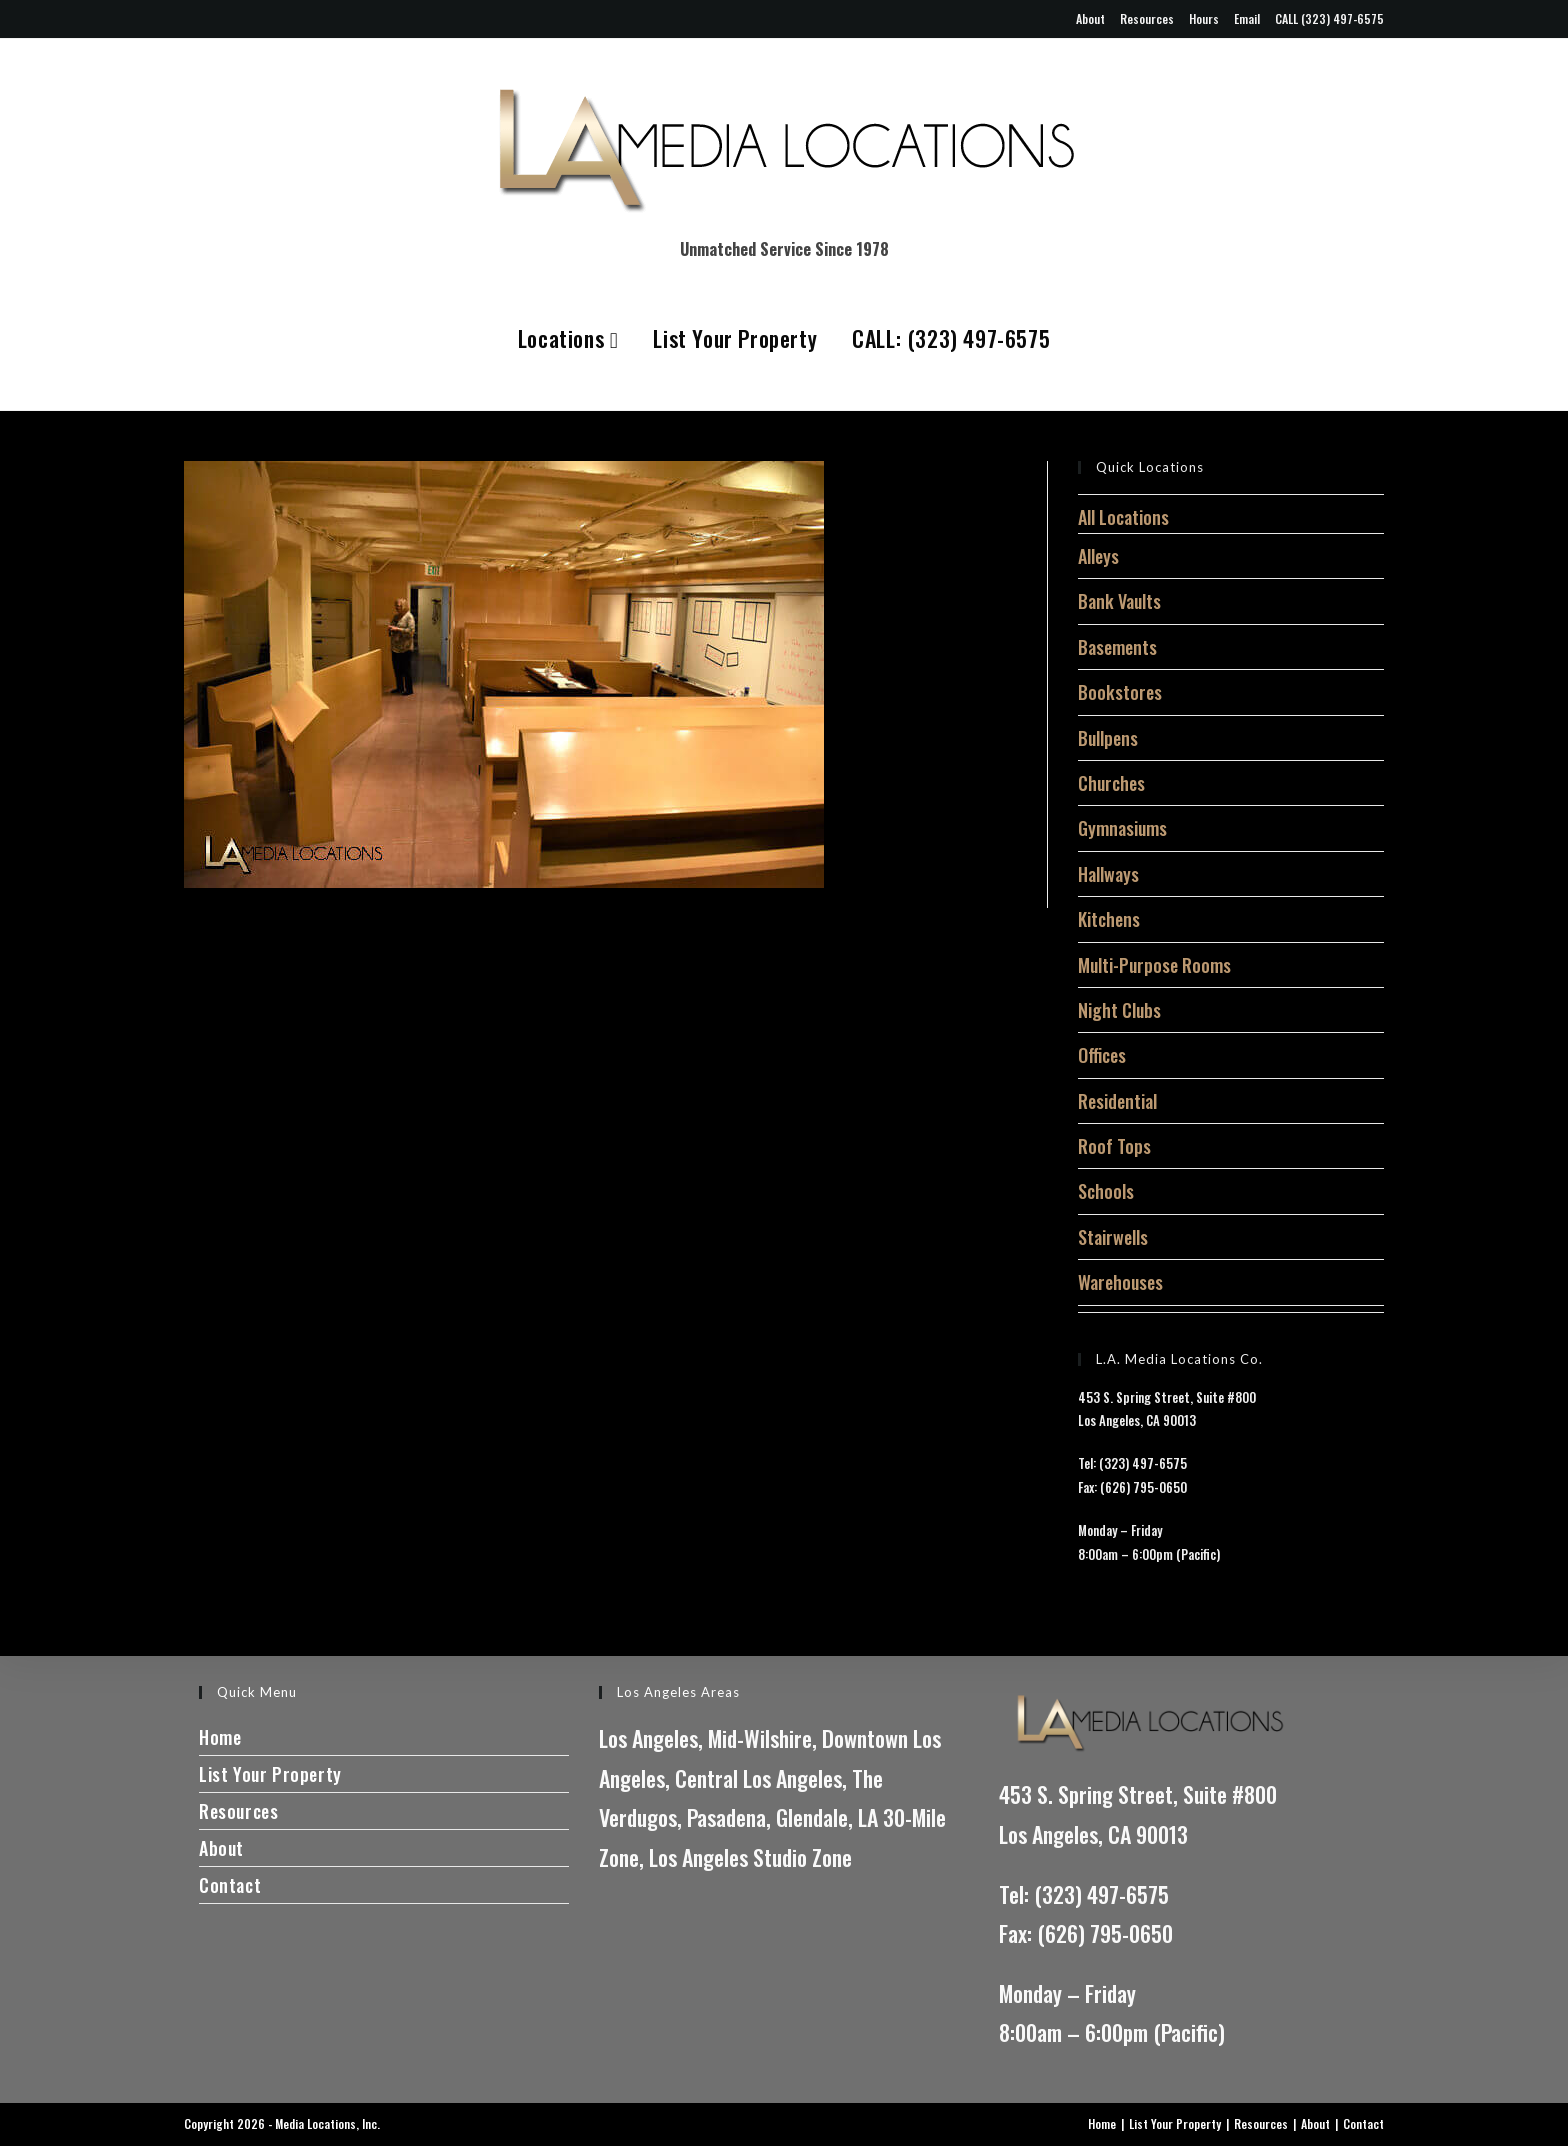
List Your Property (735, 338)
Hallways (1108, 874)
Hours (1204, 18)
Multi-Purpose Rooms (1154, 965)
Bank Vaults (1119, 601)
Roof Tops (1114, 1146)
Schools (1106, 1191)
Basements (1117, 647)
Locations (568, 338)
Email (1247, 18)
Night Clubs (1119, 1010)
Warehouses (1120, 1282)
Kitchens (1109, 919)
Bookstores (1120, 692)
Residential (1117, 1101)
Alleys (1098, 556)
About (1090, 18)
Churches (1111, 783)
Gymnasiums (1122, 828)
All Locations (1123, 517)
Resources (1147, 18)
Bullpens (1108, 738)
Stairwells (1113, 1237)
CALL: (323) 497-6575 (951, 338)
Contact (230, 1885)
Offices (1102, 1055)
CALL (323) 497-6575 (1329, 18)
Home (220, 1737)
